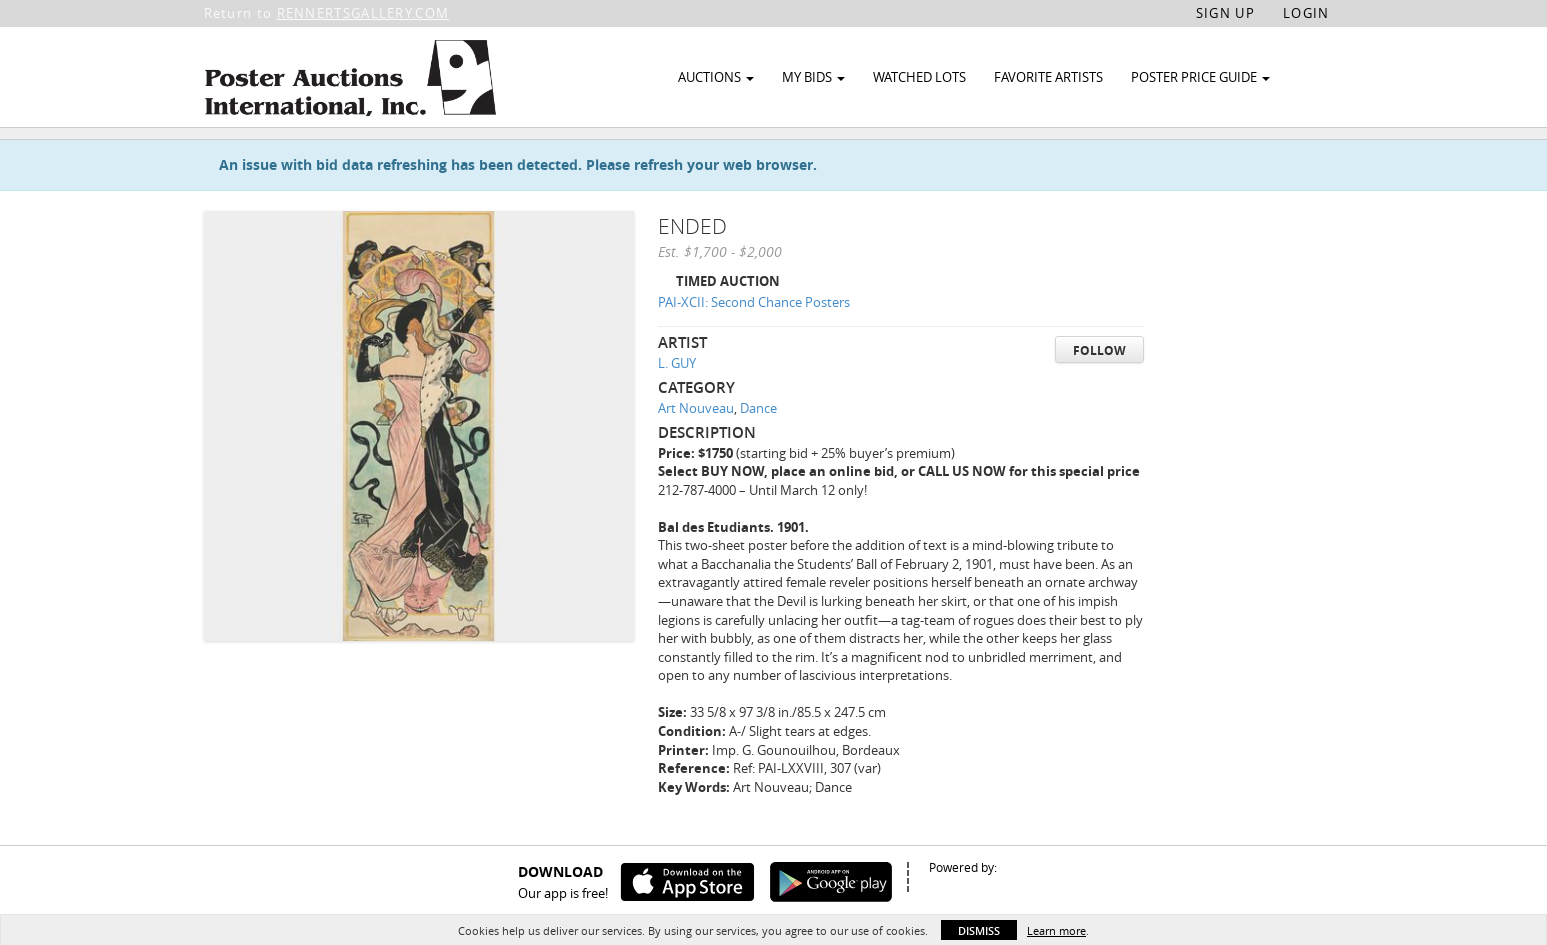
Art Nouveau (696, 457)
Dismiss (979, 930)
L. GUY (677, 412)
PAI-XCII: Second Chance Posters (754, 351)
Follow (1099, 399)
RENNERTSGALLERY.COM (363, 13)
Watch (1236, 158)
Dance (758, 457)
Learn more (1056, 930)
